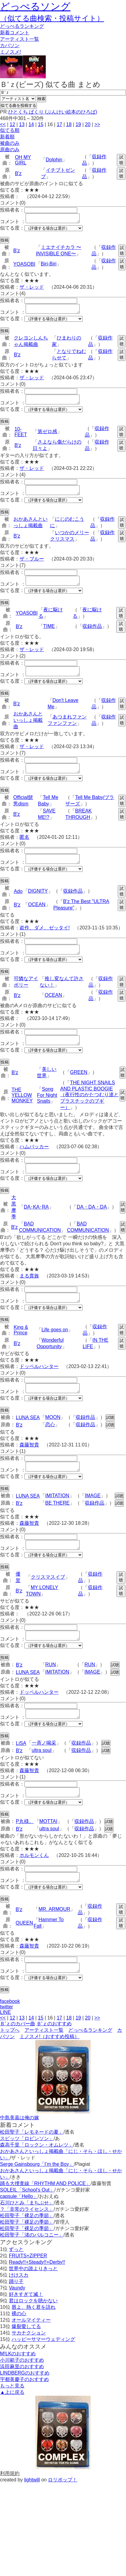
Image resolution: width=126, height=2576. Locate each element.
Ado (18, 906)
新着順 (7, 136)
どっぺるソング (35, 6)
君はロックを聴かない (33, 2337)
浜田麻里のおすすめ (22, 2403)
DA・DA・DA (92, 1227)
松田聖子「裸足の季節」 (27, 2252)
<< (3, 124)
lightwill (32, 2516)
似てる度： (12, 229)
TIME (49, 635)
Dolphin (54, 159)
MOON (52, 1441)
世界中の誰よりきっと (33, 2305)
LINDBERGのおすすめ (24, 2409)
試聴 (121, 160)
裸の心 (19, 2350)
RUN (50, 1694)
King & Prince (21, 1352)
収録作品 (92, 635)
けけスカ (18, 2311)
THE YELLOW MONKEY (22, 1113)
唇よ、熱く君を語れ (34, 2343)
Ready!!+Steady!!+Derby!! (37, 2298)
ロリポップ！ (62, 2516)
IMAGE (93, 1521)
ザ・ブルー (32, 566)
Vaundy (17, 2324)
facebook (10, 2038)
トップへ (10, 2066)
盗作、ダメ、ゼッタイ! (45, 942)
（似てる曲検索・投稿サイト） (52, 18)
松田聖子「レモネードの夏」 (31, 2168)
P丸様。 (25, 1854)
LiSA (21, 1774)
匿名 (24, 850)
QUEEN (24, 1957)
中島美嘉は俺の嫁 (19, 2154)
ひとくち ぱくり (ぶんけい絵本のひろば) (52, 111)
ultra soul (42, 1781)
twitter (6, 2043)
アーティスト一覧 (43, 2066)
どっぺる (22, 26)
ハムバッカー (34, 1165)
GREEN (78, 1090)
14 (31, 124)
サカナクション (29, 2369)
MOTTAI (48, 1854)
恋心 (50, 1448)
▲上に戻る (12, 2429)
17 (59, 124)
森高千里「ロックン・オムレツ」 (36, 2181)
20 (87, 124)
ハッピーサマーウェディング (43, 2376)
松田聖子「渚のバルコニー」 (31, 2271)
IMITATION (57, 1521)
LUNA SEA (28, 1441)
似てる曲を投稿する (18, 105)
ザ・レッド (32, 288)
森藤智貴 (29, 1468)
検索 (41, 98)
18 (69, 124)
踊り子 (16, 2318)
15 (40, 124)
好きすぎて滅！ (26, 2331)
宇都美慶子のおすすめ (24, 2416)
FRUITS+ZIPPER (28, 2292)
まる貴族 (29, 1296)
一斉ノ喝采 (44, 1774)
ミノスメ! (10, 51)
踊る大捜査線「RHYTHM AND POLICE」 (45, 2220)
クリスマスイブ (48, 1604)
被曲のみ (10, 143)
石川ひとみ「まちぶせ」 (27, 2239)
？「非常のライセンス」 (27, 2245)
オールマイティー (31, 2356)
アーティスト (19, 39)
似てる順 (10, 130)
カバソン (10, 45)
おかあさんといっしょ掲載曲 (28, 731)
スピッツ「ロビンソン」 (27, 2175)
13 (22, 124)
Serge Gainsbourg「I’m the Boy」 (37, 2200)
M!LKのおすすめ (18, 2390)
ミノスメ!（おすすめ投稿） (49, 2073)
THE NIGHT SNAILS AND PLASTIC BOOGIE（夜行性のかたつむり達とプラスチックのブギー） (89, 1113)
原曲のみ (10, 149)
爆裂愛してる (26, 2363)
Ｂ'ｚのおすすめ (54, 2060)
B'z (18, 173)
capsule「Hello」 (19, 2233)
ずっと (16, 2286)
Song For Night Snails (47, 1113)
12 (12, 124)
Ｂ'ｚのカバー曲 (17, 2060)
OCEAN (36, 919)
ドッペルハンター (39, 1388)
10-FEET (20, 437)
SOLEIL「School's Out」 (27, 2226)
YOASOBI (24, 265)
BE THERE (57, 1528)
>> (97, 124)
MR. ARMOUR (54, 1944)
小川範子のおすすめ (22, 2396)
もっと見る (12, 2422)
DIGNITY (38, 905)
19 (78, 124)
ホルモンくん (34, 1888)
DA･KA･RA (36, 1227)
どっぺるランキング (90, 2066)
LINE (5, 2049)
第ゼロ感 (47, 437)
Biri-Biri (49, 265)
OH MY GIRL (23, 160)
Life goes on (54, 1351)
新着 (14, 32)
